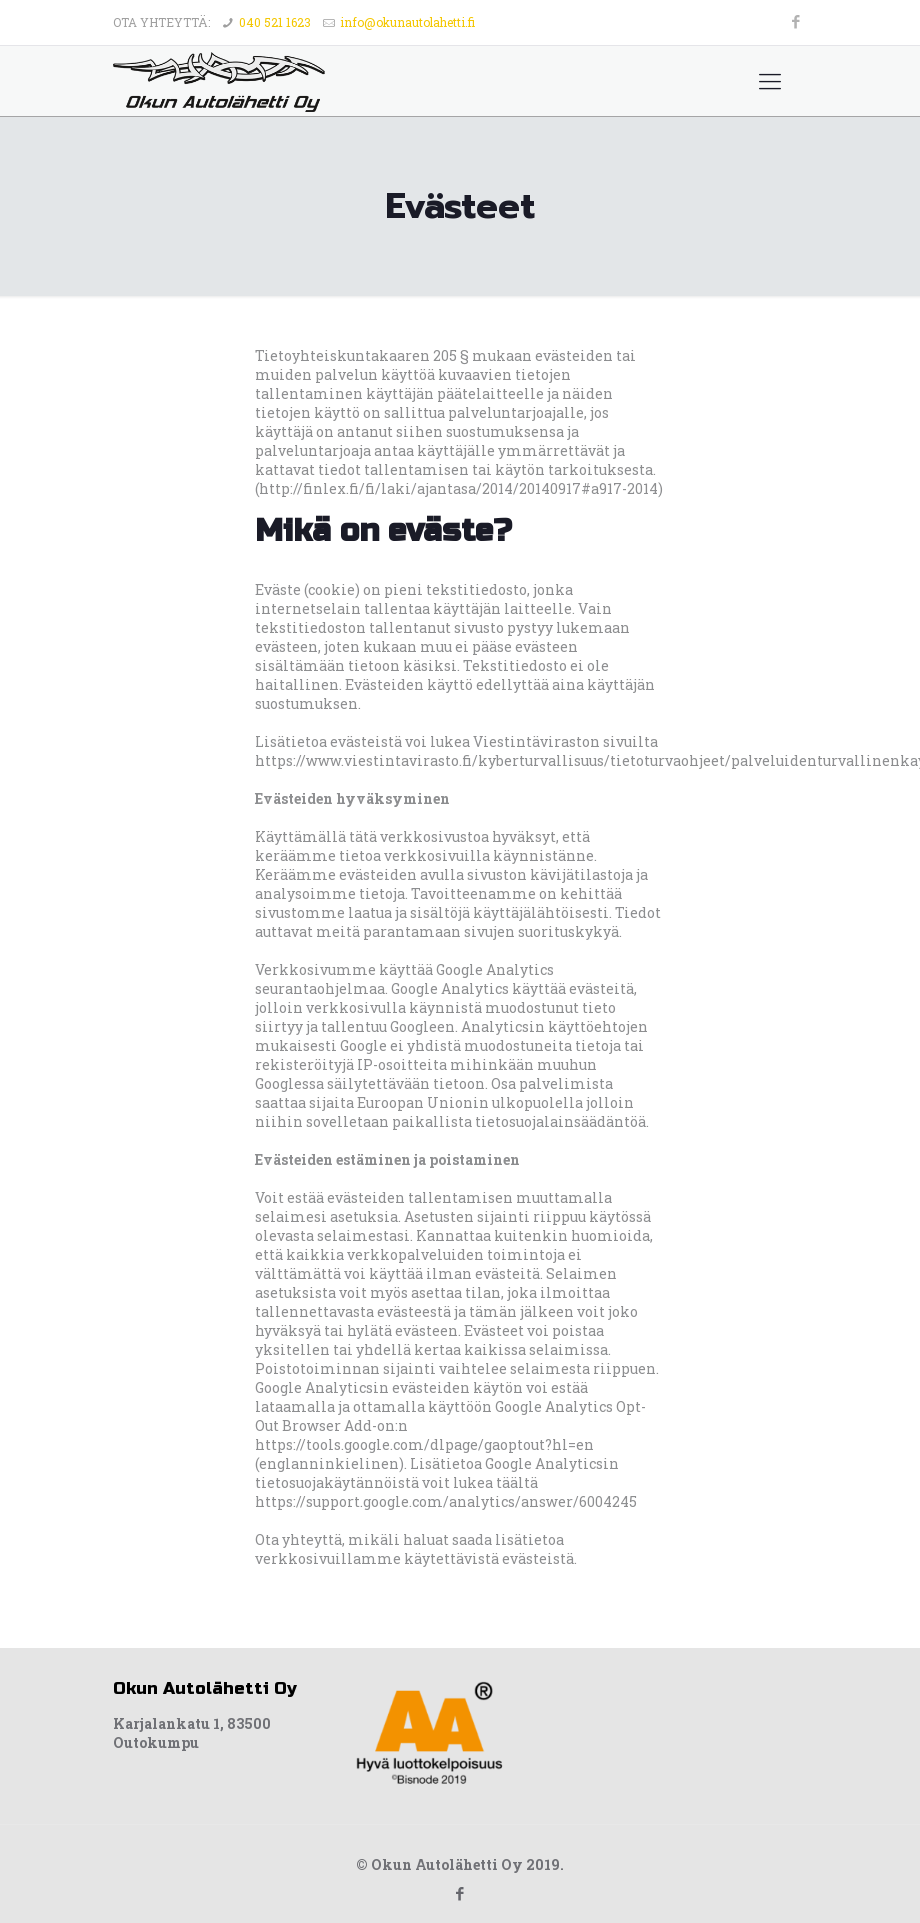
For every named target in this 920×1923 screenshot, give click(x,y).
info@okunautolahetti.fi (407, 22)
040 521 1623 (275, 22)
